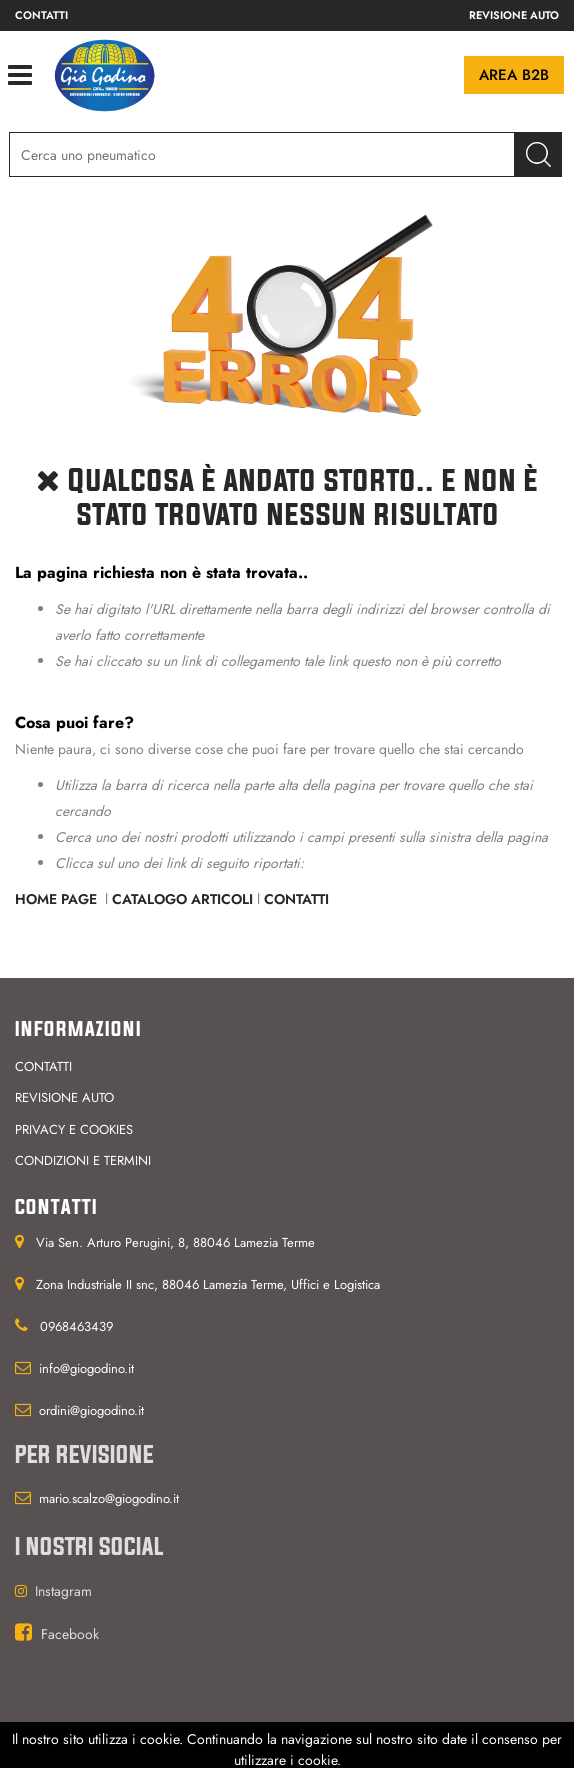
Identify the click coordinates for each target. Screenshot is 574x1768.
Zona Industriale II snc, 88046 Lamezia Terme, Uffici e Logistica (208, 1284)
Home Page (58, 899)
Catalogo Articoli (182, 899)
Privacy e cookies (74, 1129)
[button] (538, 154)
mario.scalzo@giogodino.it (109, 1498)
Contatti (41, 15)
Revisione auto (514, 15)
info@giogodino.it (86, 1368)
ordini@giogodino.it (91, 1410)
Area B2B (514, 75)
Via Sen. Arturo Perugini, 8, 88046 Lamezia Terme (175, 1242)
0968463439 (76, 1326)
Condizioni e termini (83, 1160)
